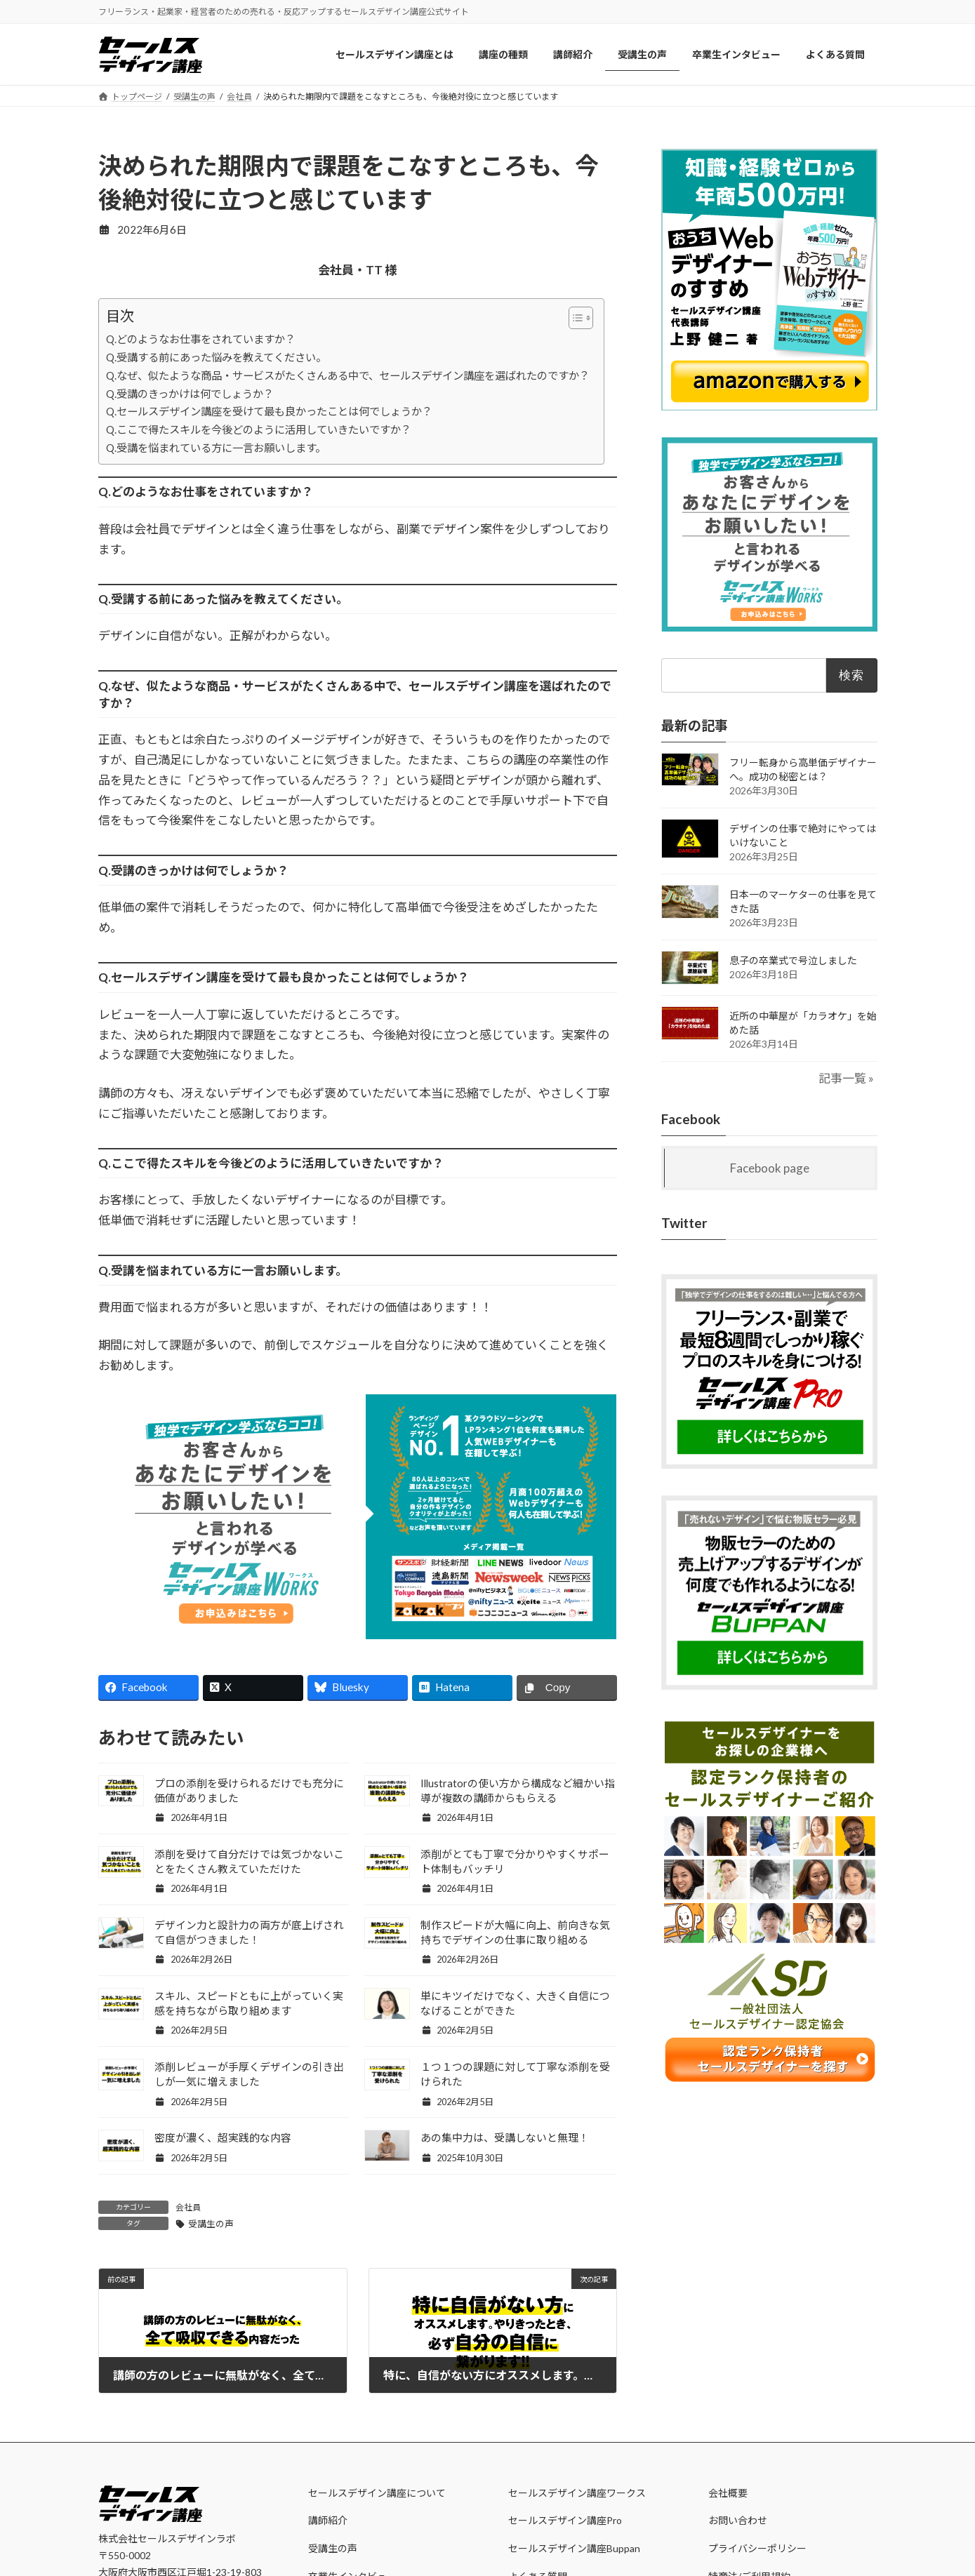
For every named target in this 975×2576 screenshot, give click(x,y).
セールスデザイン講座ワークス (577, 2492)
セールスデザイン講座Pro (565, 2520)
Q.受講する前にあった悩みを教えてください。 (216, 357)
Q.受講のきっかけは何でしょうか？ (190, 393)
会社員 (188, 2207)
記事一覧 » (846, 1078)
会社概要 (728, 2492)
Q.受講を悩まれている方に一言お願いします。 (216, 447)
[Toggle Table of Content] (574, 318)
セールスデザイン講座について (377, 2492)
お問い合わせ (737, 2520)
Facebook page (769, 1168)
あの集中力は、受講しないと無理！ (504, 2137)
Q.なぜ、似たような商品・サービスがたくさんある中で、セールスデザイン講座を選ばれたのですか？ (348, 375)
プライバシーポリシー (757, 2548)
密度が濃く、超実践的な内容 (222, 2137)
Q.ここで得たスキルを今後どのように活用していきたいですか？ (258, 429)
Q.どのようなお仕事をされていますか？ (201, 339)
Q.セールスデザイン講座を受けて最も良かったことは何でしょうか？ (269, 411)
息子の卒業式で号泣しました (793, 960)
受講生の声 (211, 2223)
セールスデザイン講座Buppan (574, 2548)
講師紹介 (327, 2520)
